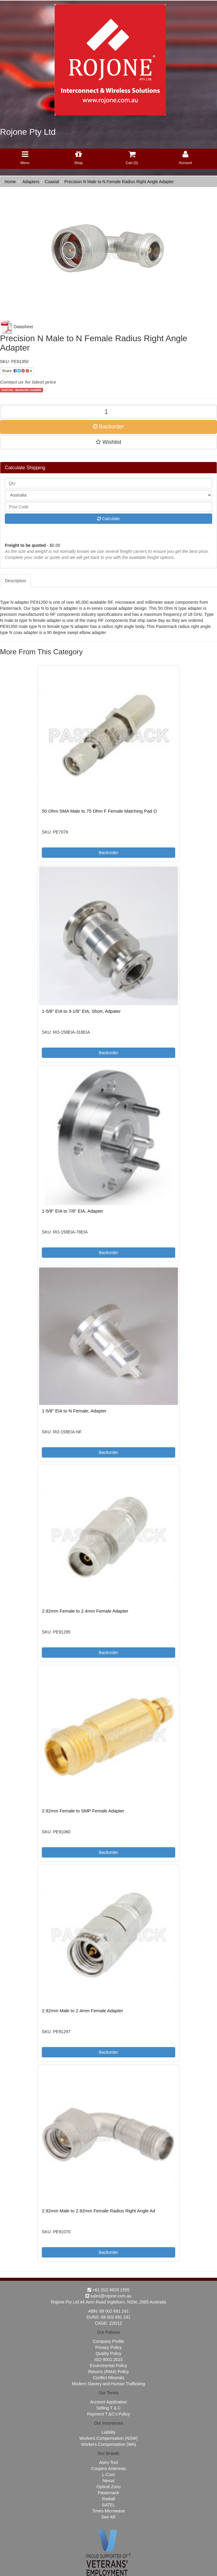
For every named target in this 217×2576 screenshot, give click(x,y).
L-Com (108, 2474)
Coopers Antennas (108, 2468)
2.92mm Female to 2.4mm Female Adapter (85, 1610)
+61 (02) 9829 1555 (109, 2289)
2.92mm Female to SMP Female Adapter (83, 1810)
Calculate (108, 518)
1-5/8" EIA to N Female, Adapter (74, 1410)
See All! (108, 2517)
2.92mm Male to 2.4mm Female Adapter (82, 2010)
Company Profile (108, 2341)
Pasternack (108, 2492)
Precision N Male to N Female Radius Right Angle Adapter (119, 181)
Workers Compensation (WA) (108, 2444)
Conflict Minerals (108, 2377)
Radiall (108, 2498)
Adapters (30, 181)
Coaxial (52, 181)
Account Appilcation (108, 2401)
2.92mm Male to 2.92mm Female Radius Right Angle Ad (98, 2210)
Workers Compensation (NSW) (108, 2438)
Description (15, 580)
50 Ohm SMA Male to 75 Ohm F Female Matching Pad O (99, 811)
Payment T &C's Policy (108, 2414)
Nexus (108, 2480)
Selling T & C (108, 2408)
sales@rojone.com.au (108, 2296)
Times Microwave (108, 2510)
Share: (17, 371)
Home (10, 181)
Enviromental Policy (108, 2365)
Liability (109, 2432)
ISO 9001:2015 (108, 2359)
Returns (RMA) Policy (108, 2371)
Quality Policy (109, 2353)
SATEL (108, 2504)
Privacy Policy (108, 2347)
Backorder (108, 427)
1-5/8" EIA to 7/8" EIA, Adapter (72, 1211)
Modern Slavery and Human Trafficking (108, 2383)
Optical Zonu (108, 2486)
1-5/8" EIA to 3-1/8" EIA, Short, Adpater (81, 1011)
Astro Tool (108, 2462)
